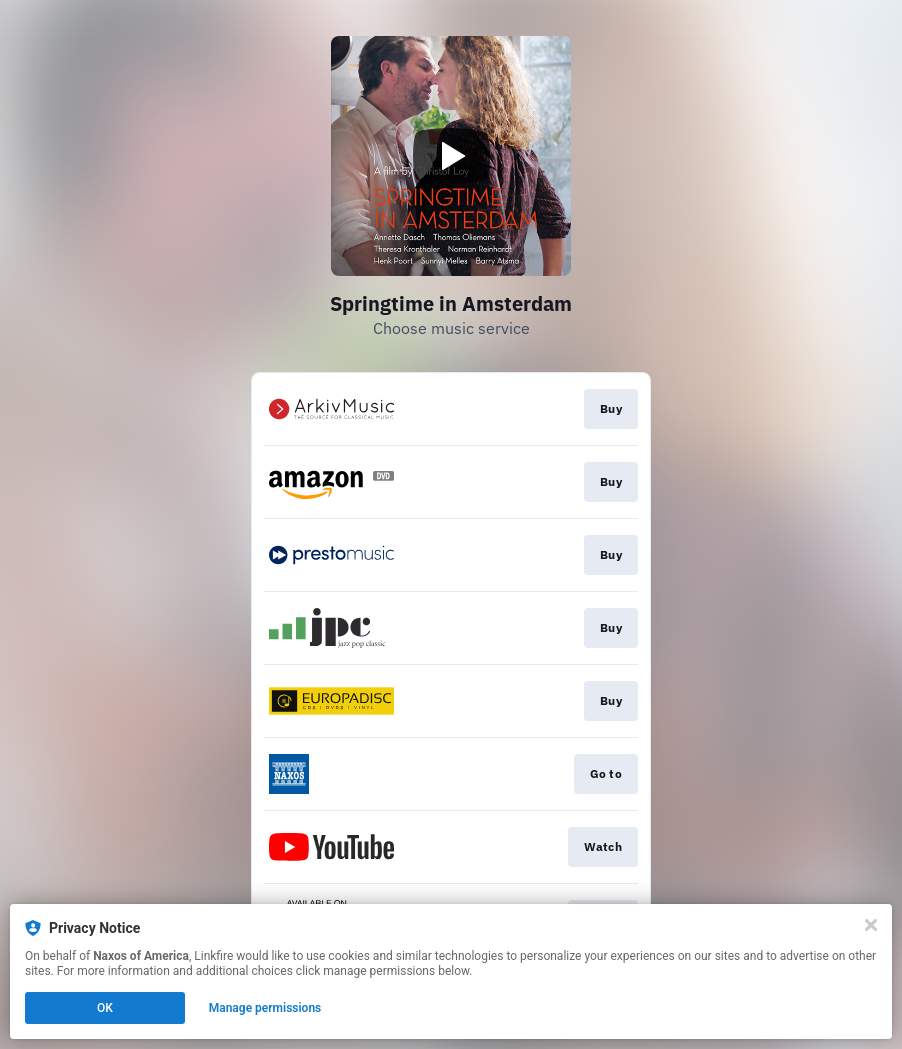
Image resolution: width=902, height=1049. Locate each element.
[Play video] (451, 156)
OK (105, 1008)
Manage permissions (265, 1008)
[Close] (871, 925)
